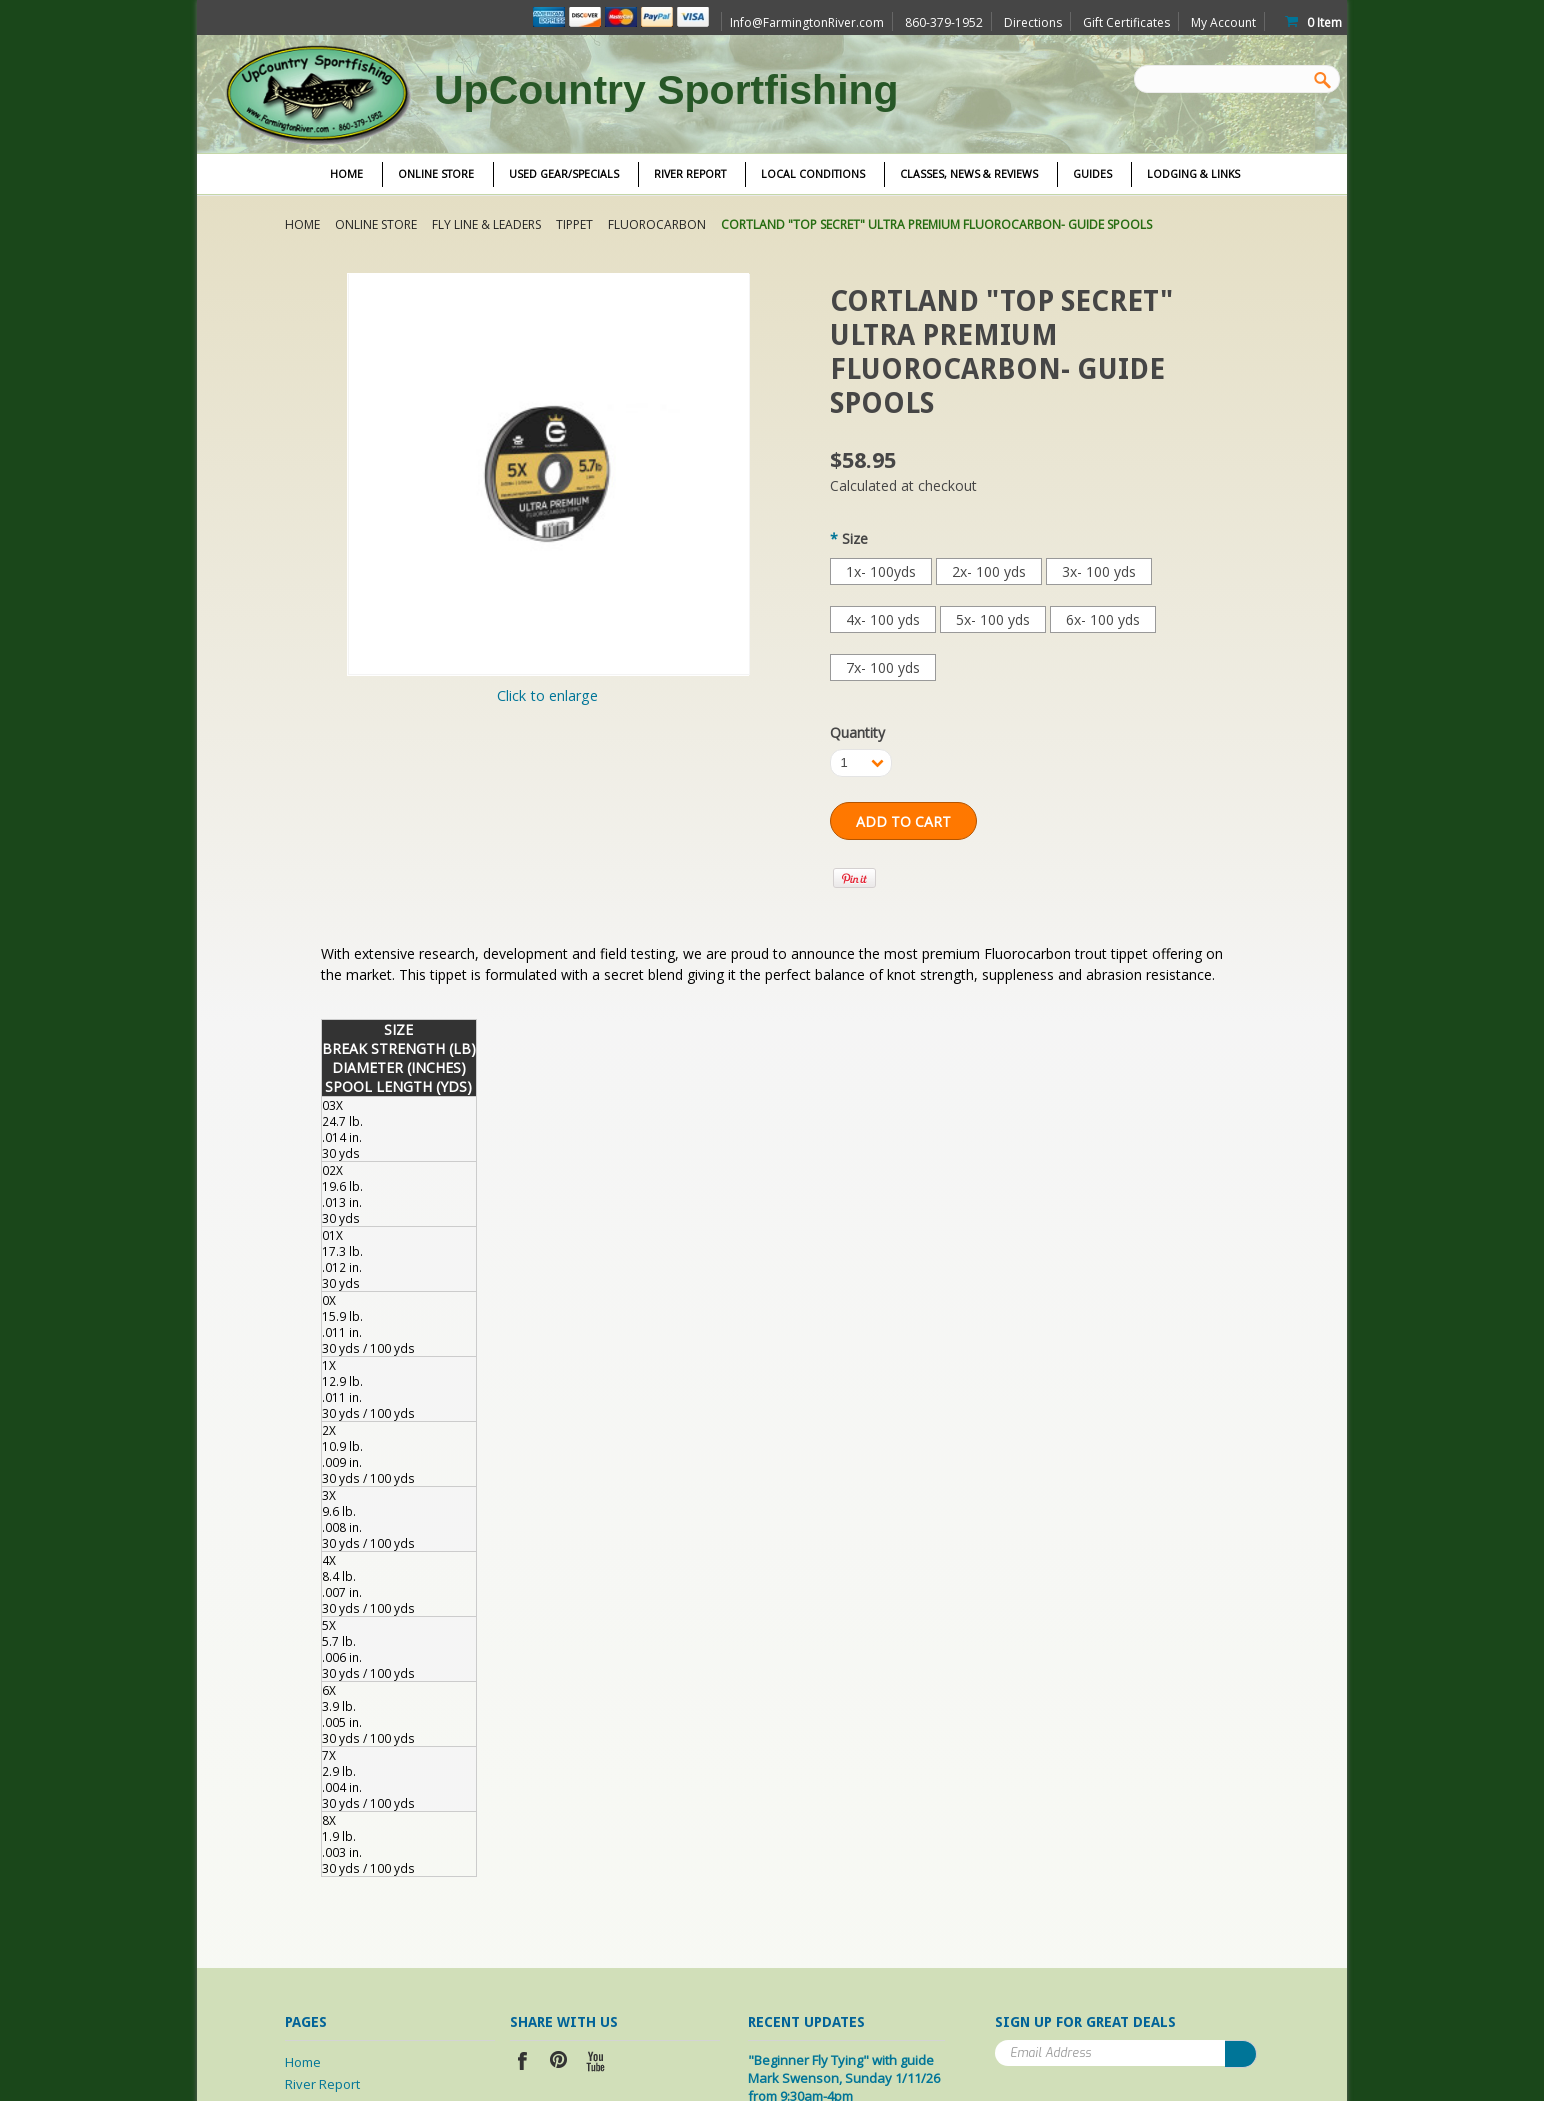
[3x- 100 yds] (1099, 571)
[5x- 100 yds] (993, 619)
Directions (1033, 22)
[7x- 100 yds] (883, 667)
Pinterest (559, 2063)
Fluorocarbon (657, 224)
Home (302, 224)
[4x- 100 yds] (883, 619)
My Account (1223, 22)
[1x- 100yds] (881, 571)
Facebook (522, 2063)
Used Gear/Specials (564, 174)
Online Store (436, 174)
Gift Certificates (1126, 22)
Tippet (574, 224)
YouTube (596, 2063)
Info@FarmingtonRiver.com (807, 22)
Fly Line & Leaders (486, 224)
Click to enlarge (547, 695)
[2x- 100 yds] (989, 571)
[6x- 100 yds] (1103, 619)
